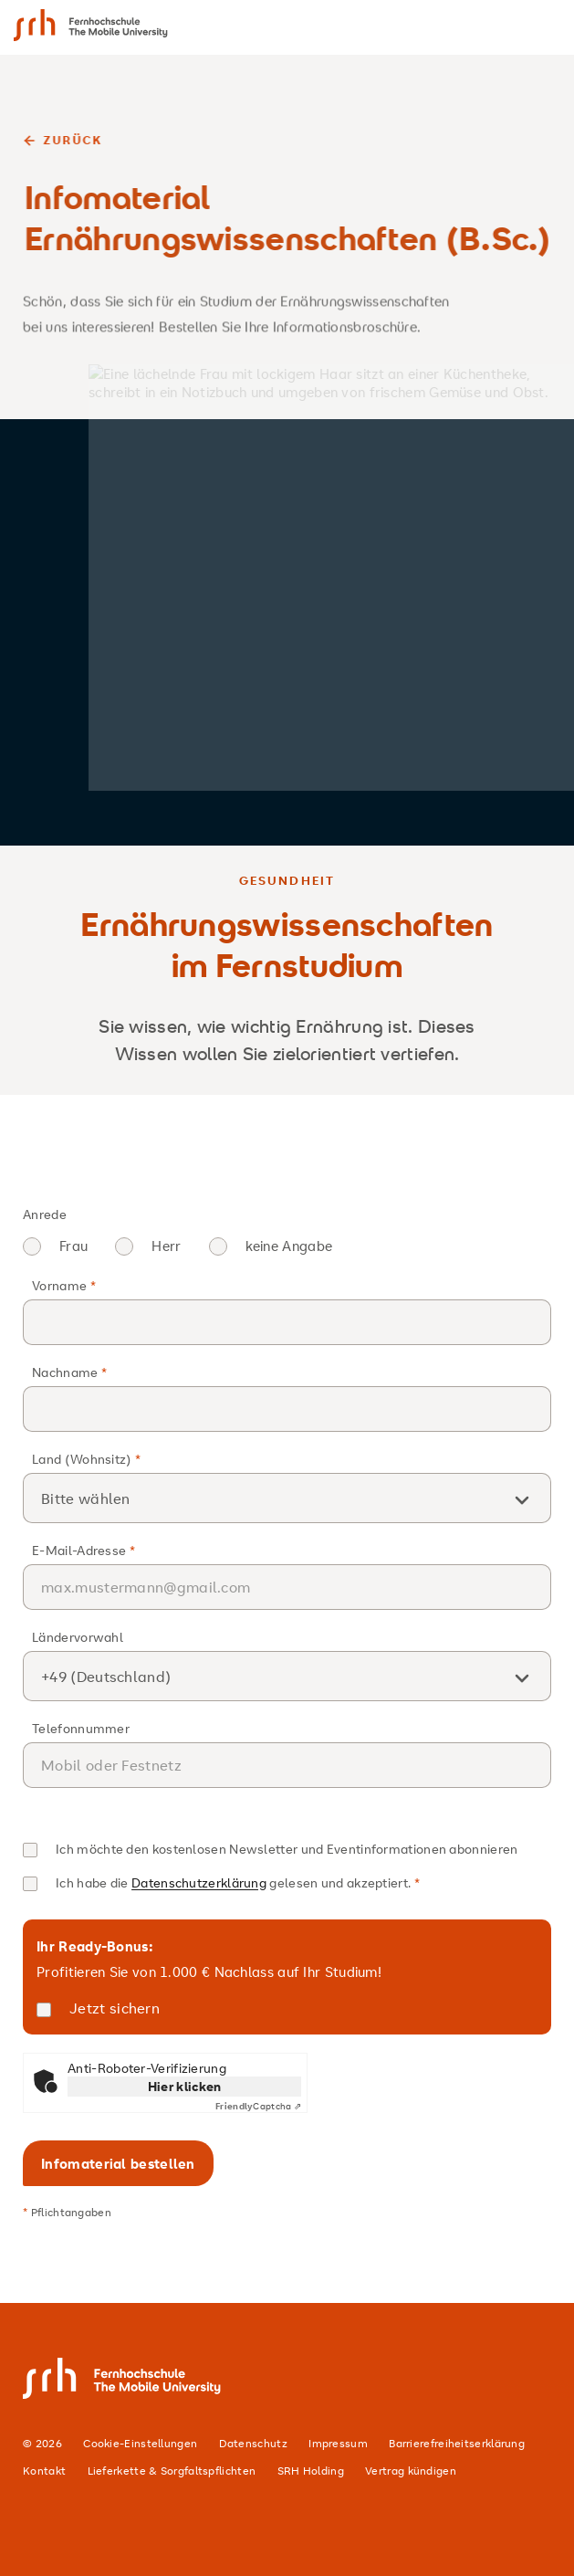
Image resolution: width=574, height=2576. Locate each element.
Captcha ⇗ (258, 2106)
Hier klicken (185, 2086)
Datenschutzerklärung (198, 1882)
